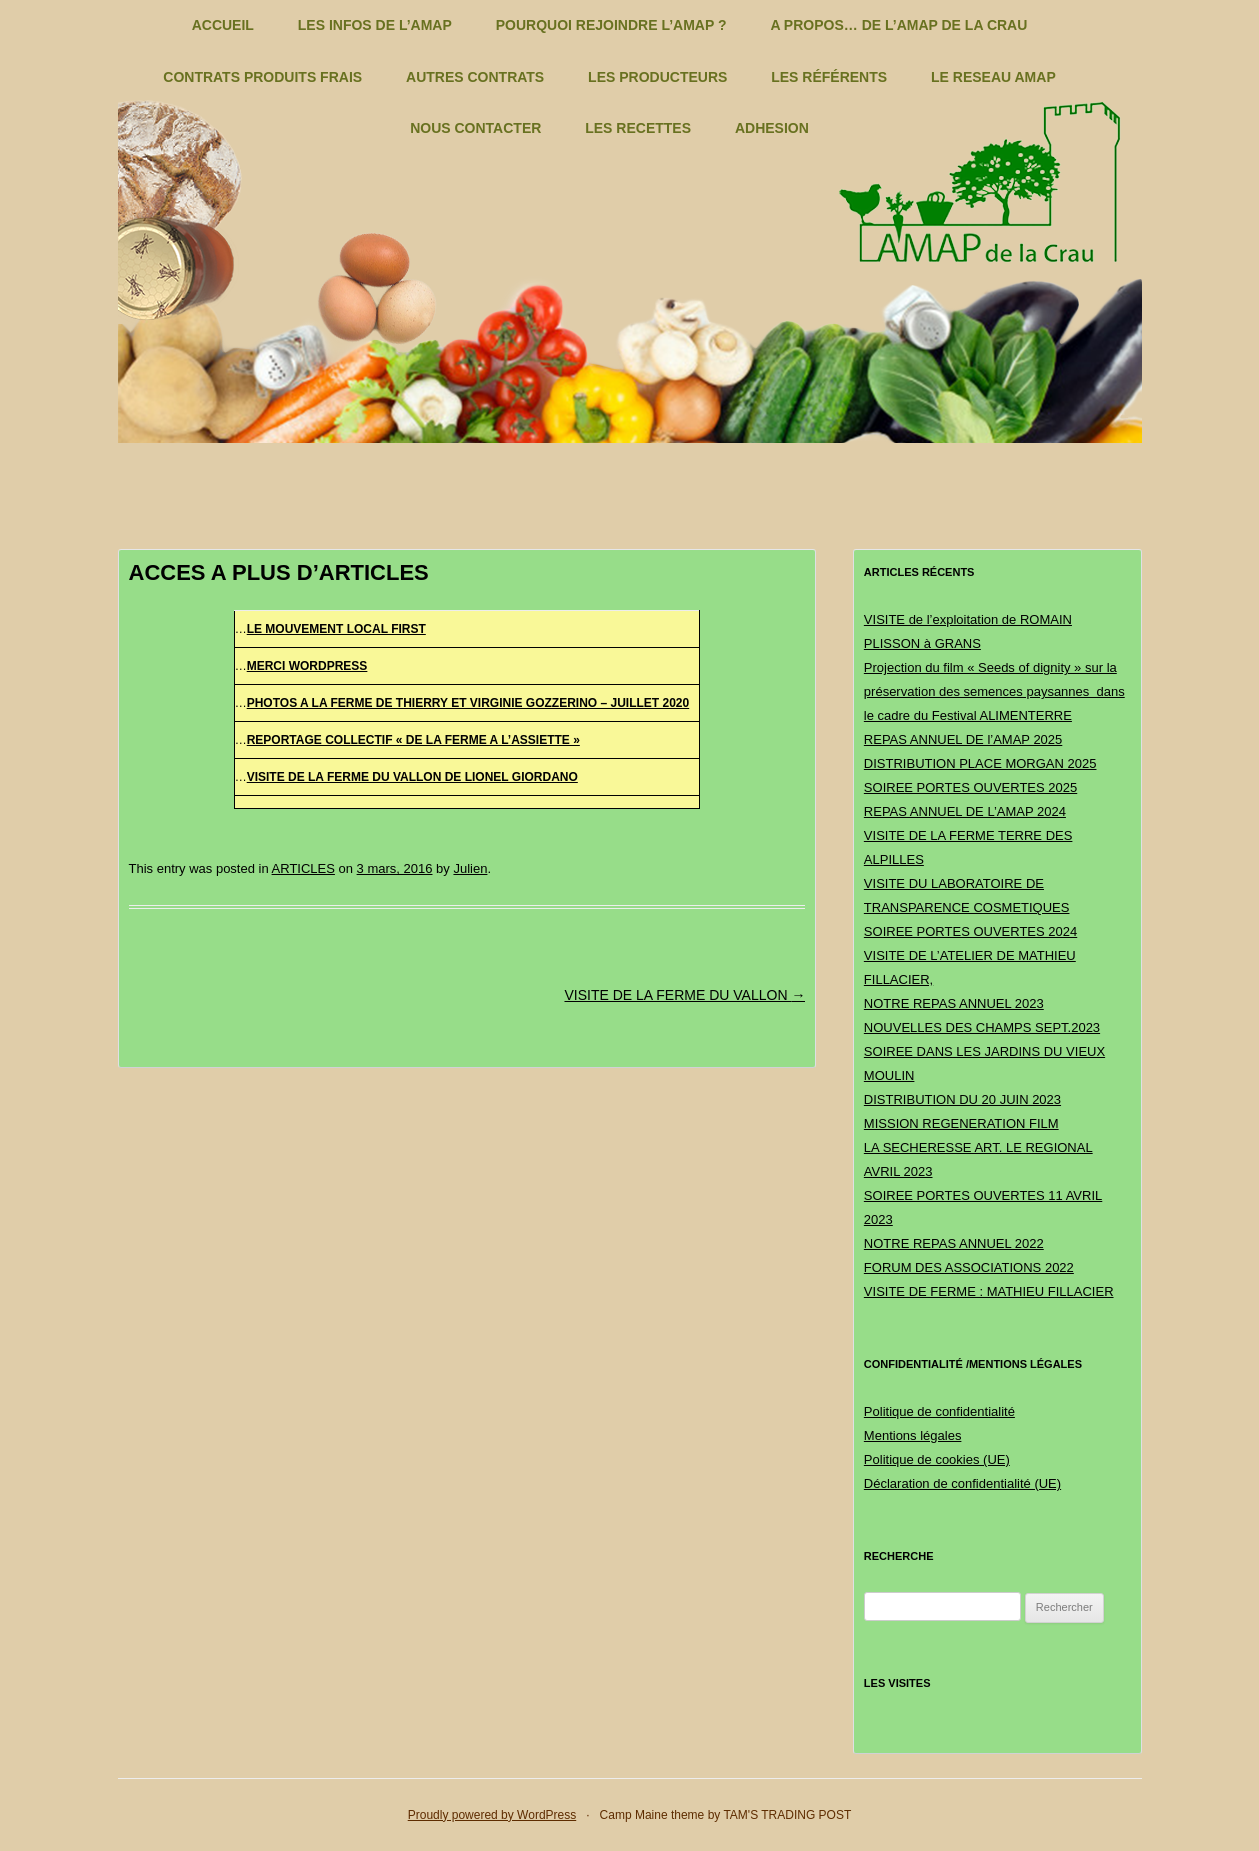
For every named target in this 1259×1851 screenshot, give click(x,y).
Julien (470, 868)
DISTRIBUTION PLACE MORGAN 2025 (980, 763)
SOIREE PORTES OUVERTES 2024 (970, 931)
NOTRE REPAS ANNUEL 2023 (954, 1003)
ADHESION (772, 128)
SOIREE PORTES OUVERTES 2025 (970, 787)
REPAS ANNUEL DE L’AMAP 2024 (965, 811)
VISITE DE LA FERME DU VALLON (684, 995)
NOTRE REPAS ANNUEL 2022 (954, 1243)
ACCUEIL (223, 25)
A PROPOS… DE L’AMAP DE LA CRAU (898, 25)
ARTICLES (303, 868)
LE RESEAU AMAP (993, 77)
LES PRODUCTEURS (657, 77)
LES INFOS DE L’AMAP (375, 25)
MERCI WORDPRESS (307, 666)
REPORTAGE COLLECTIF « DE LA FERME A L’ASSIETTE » (413, 740)
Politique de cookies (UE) (937, 1459)
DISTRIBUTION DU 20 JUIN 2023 (962, 1099)
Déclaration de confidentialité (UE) (962, 1483)
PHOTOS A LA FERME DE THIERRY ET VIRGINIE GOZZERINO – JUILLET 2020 (468, 703)
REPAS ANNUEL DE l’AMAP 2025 (963, 739)
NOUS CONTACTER (475, 128)
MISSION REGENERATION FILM (961, 1123)
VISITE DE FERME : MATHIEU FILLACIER (989, 1291)
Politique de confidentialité (939, 1411)
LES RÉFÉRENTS (829, 77)
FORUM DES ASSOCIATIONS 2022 (969, 1267)
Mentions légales (913, 1435)
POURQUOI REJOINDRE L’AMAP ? (611, 25)
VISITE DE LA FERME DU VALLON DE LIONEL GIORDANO (412, 777)
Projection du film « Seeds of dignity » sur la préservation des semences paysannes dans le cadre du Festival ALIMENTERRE (994, 691)
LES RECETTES (638, 128)
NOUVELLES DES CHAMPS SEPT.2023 (982, 1027)
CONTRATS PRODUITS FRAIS (262, 77)
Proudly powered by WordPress (492, 1815)
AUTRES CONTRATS (475, 77)
